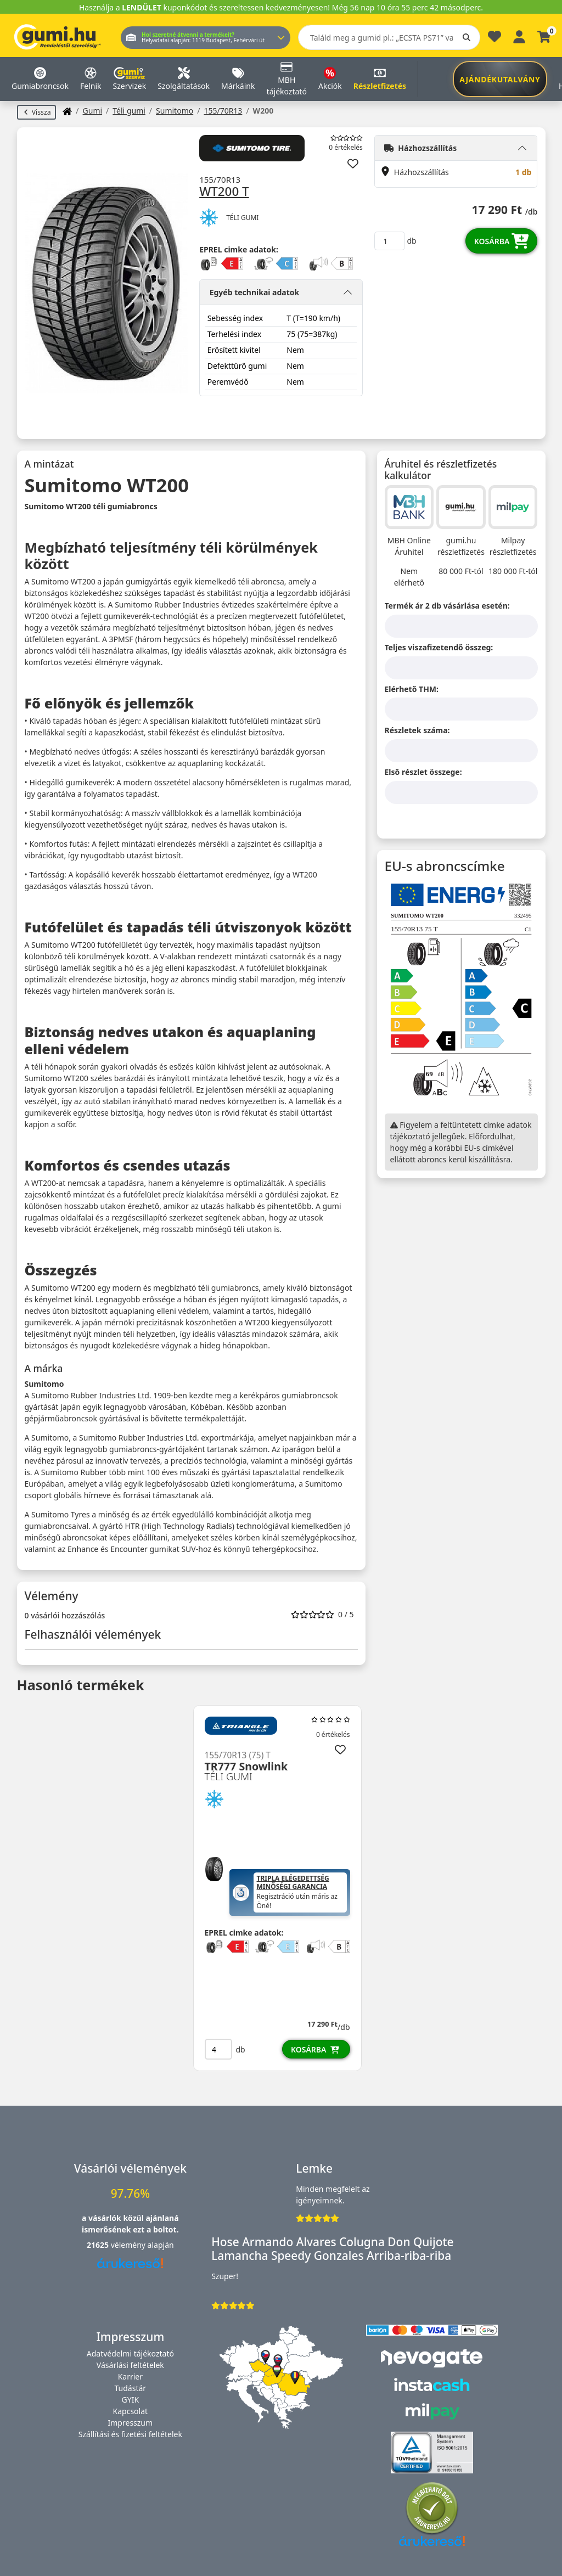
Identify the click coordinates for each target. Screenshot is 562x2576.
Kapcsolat (130, 2411)
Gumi (93, 110)
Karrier (130, 2376)
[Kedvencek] (494, 39)
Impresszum (130, 2422)
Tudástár (131, 2388)
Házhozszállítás (420, 148)
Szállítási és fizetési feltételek (130, 2434)
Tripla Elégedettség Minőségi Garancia (293, 1883)
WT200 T (224, 191)
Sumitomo (174, 110)
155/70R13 (223, 110)
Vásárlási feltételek (130, 2365)
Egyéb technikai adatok (255, 292)
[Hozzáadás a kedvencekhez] (353, 163)
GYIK (130, 2399)
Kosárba (501, 241)
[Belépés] (519, 35)
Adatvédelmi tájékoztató (130, 2353)
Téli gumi (129, 110)
